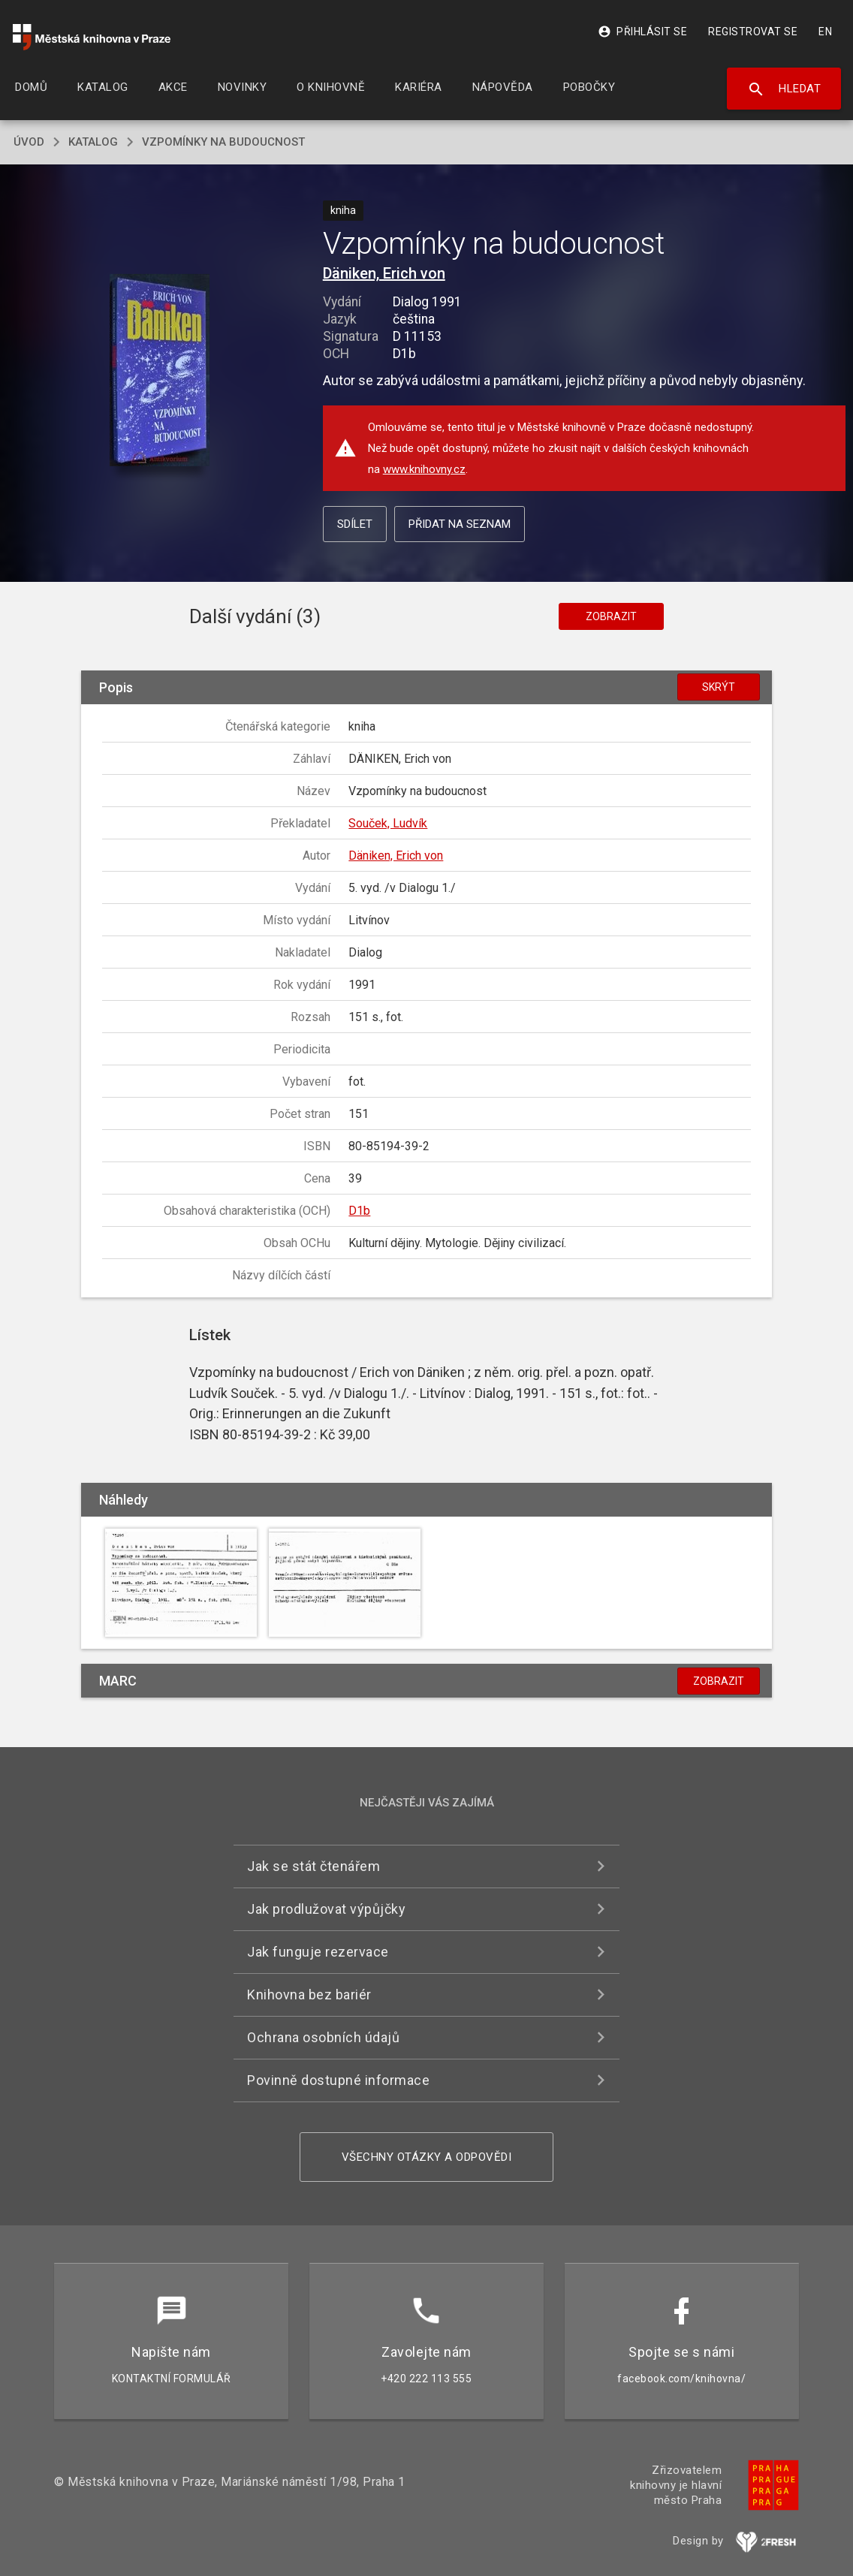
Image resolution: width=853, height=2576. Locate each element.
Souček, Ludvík (387, 823)
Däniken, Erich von (384, 273)
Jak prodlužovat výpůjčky (326, 1909)
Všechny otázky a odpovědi (427, 2157)
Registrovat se (752, 32)
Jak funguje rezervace (318, 1952)
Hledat (784, 89)
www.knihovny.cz (424, 469)
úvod (29, 142)
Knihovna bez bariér (309, 1994)
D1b (359, 1211)
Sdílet (354, 524)
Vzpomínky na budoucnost (223, 142)
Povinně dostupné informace (338, 2080)
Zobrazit (611, 616)
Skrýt (718, 687)
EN (825, 32)
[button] (159, 371)
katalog (93, 142)
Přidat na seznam (459, 524)
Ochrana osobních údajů (323, 2037)
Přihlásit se (642, 31)
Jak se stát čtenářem (313, 1866)
